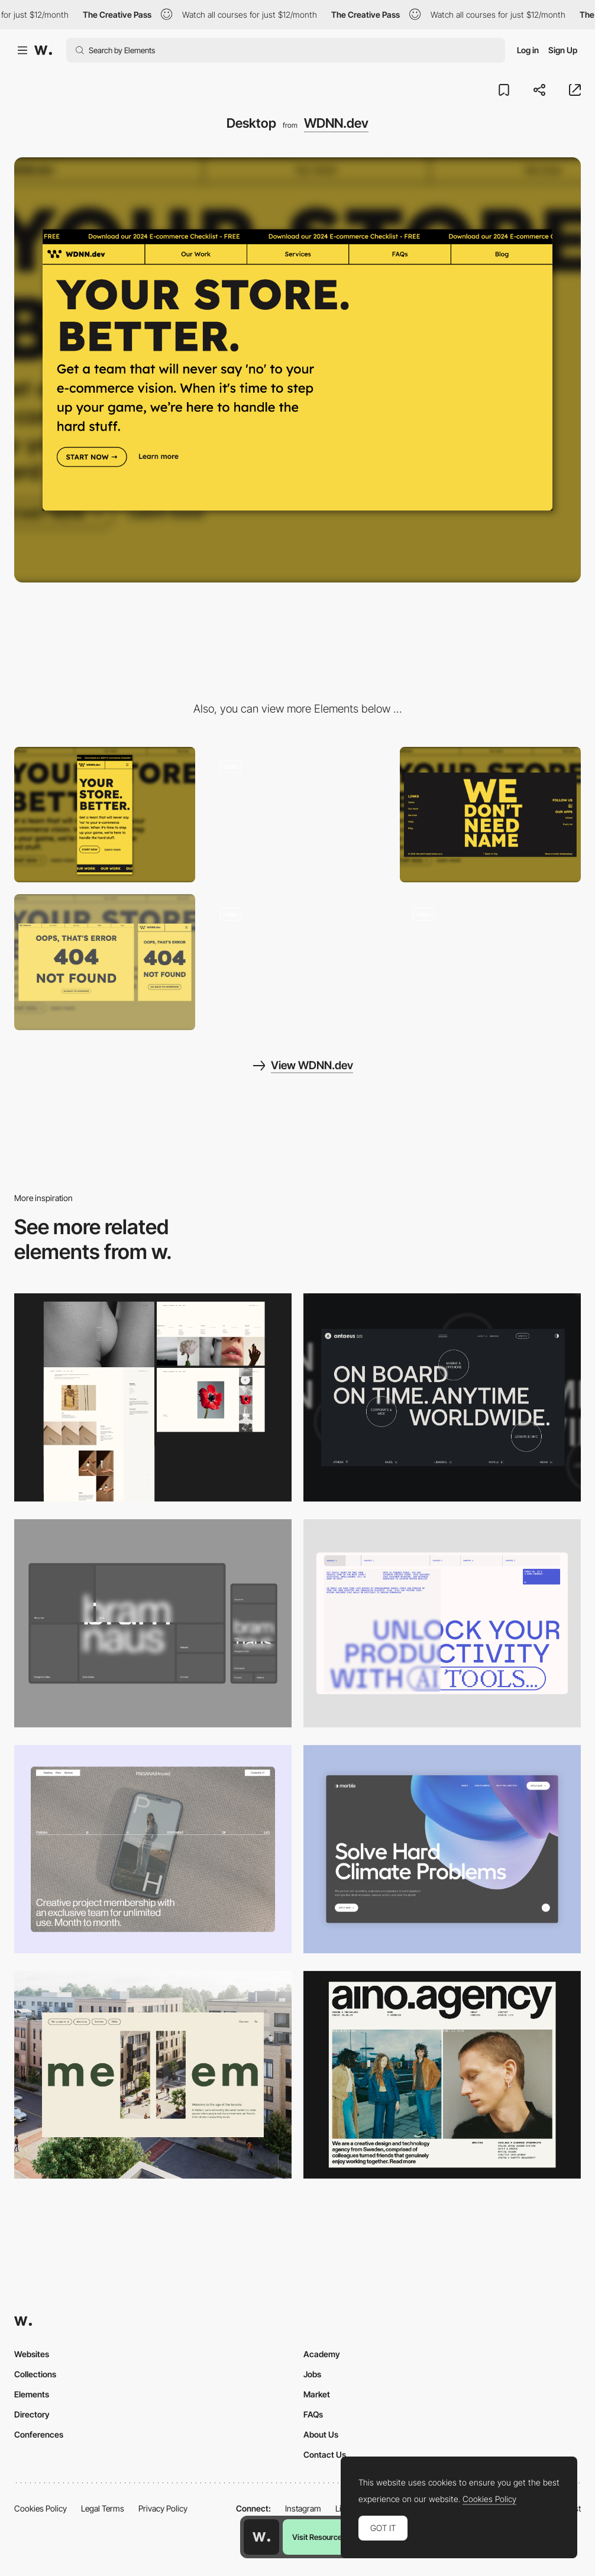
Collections (35, 2374)
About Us (320, 2434)
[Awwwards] (43, 50)
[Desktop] (442, 1397)
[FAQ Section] (297, 815)
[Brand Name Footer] (490, 815)
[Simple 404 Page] (104, 962)
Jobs (312, 2374)
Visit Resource (317, 2537)
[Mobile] (104, 815)
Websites (31, 2354)
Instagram (303, 2508)
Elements (31, 2394)
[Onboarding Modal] (297, 962)
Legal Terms (102, 2508)
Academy (321, 2354)
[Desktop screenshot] (153, 1397)
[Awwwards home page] (261, 2537)
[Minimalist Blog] (490, 962)
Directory (32, 2414)
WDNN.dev (336, 123)
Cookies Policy (40, 2508)
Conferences (38, 2434)
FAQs (313, 2414)
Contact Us (324, 2454)
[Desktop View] (442, 1849)
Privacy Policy (162, 2508)
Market (316, 2394)
